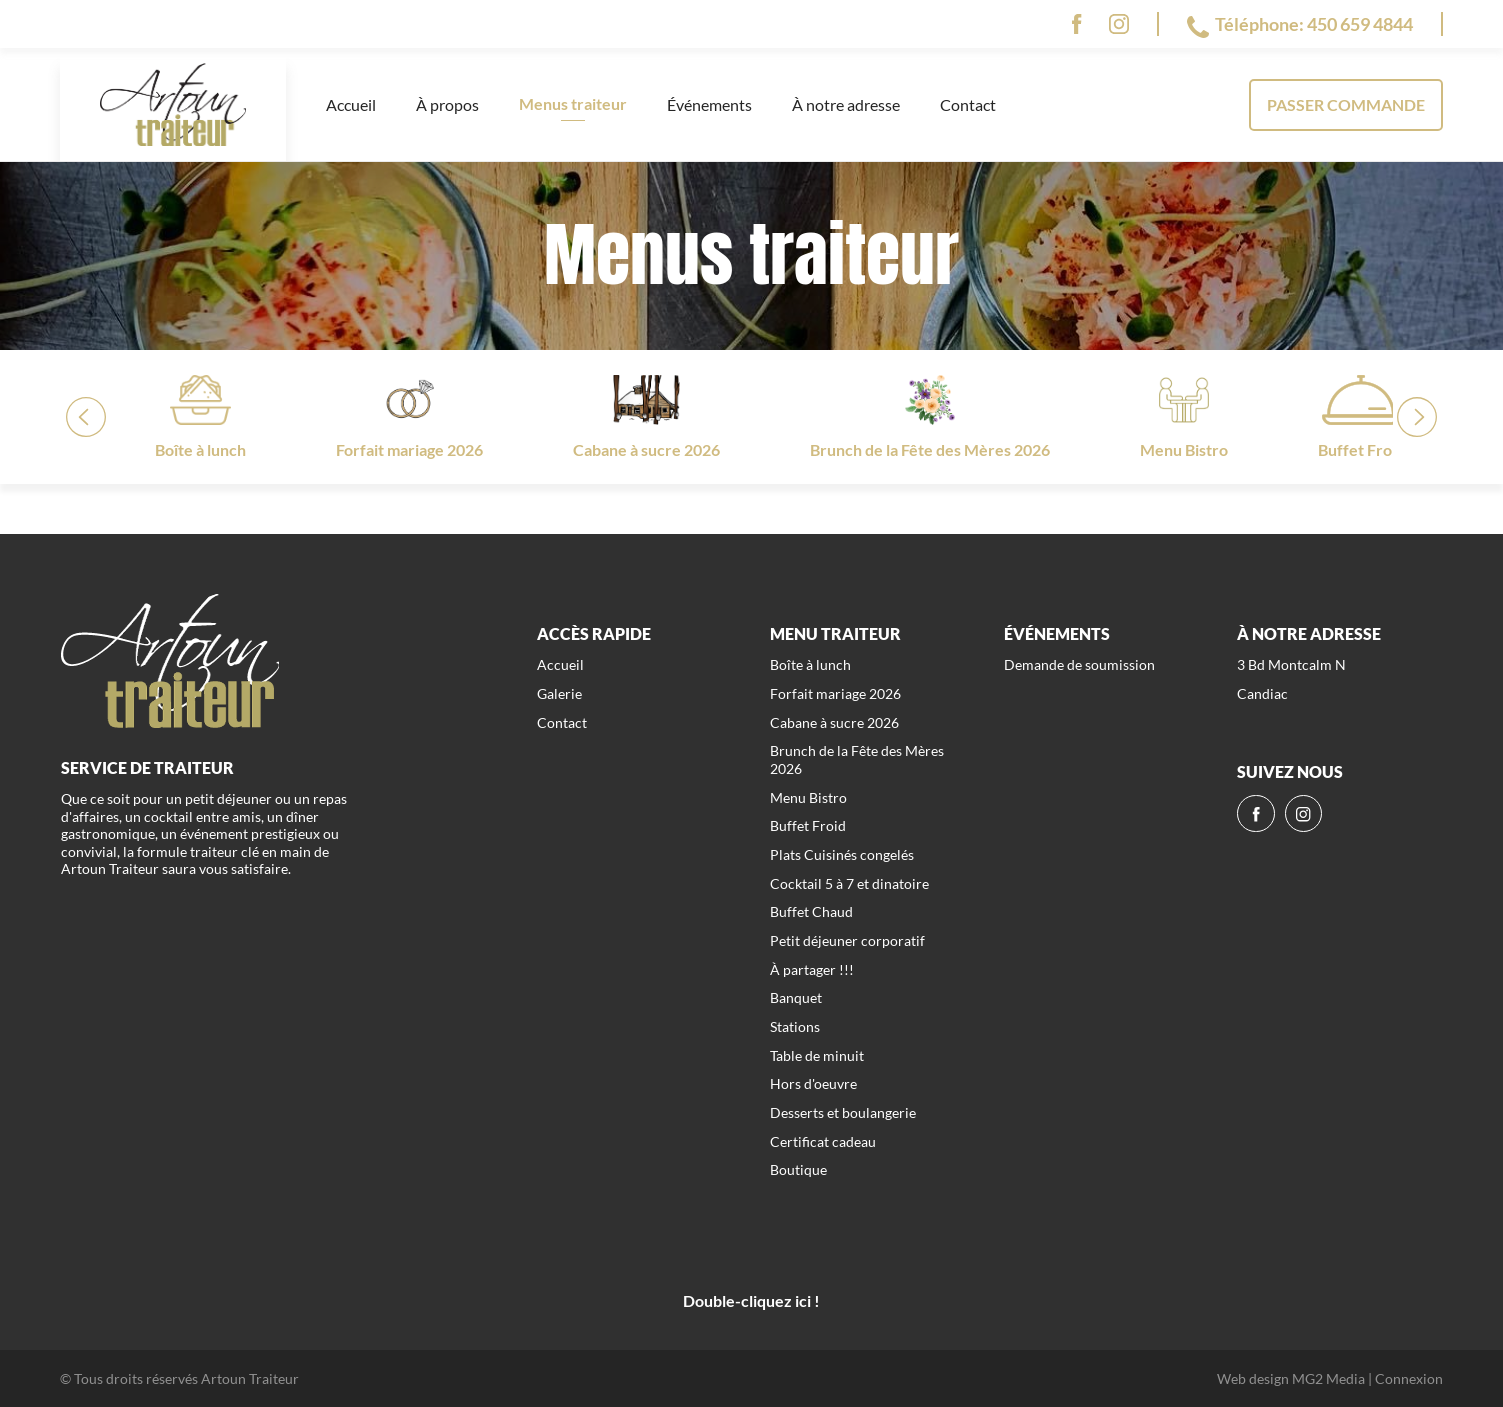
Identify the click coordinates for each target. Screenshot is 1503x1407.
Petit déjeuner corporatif (847, 940)
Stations (795, 1026)
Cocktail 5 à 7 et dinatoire (849, 883)
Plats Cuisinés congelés (842, 854)
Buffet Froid (808, 825)
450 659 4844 (1360, 24)
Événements (709, 104)
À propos (447, 104)
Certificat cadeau (823, 1141)
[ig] (1119, 24)
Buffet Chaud (811, 911)
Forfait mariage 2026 (835, 693)
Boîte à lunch (810, 664)
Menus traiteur (573, 103)
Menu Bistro (808, 797)
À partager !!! (812, 969)
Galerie (559, 693)
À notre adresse (846, 104)
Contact (968, 104)
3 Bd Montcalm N (1291, 664)
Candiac (1262, 693)
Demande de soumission (1079, 664)
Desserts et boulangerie (843, 1112)
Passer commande (1346, 104)
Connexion (1409, 1378)
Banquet (796, 997)
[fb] (1076, 24)
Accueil (351, 104)
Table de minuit (817, 1055)
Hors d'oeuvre (813, 1083)
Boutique (798, 1169)
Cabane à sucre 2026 (834, 722)
